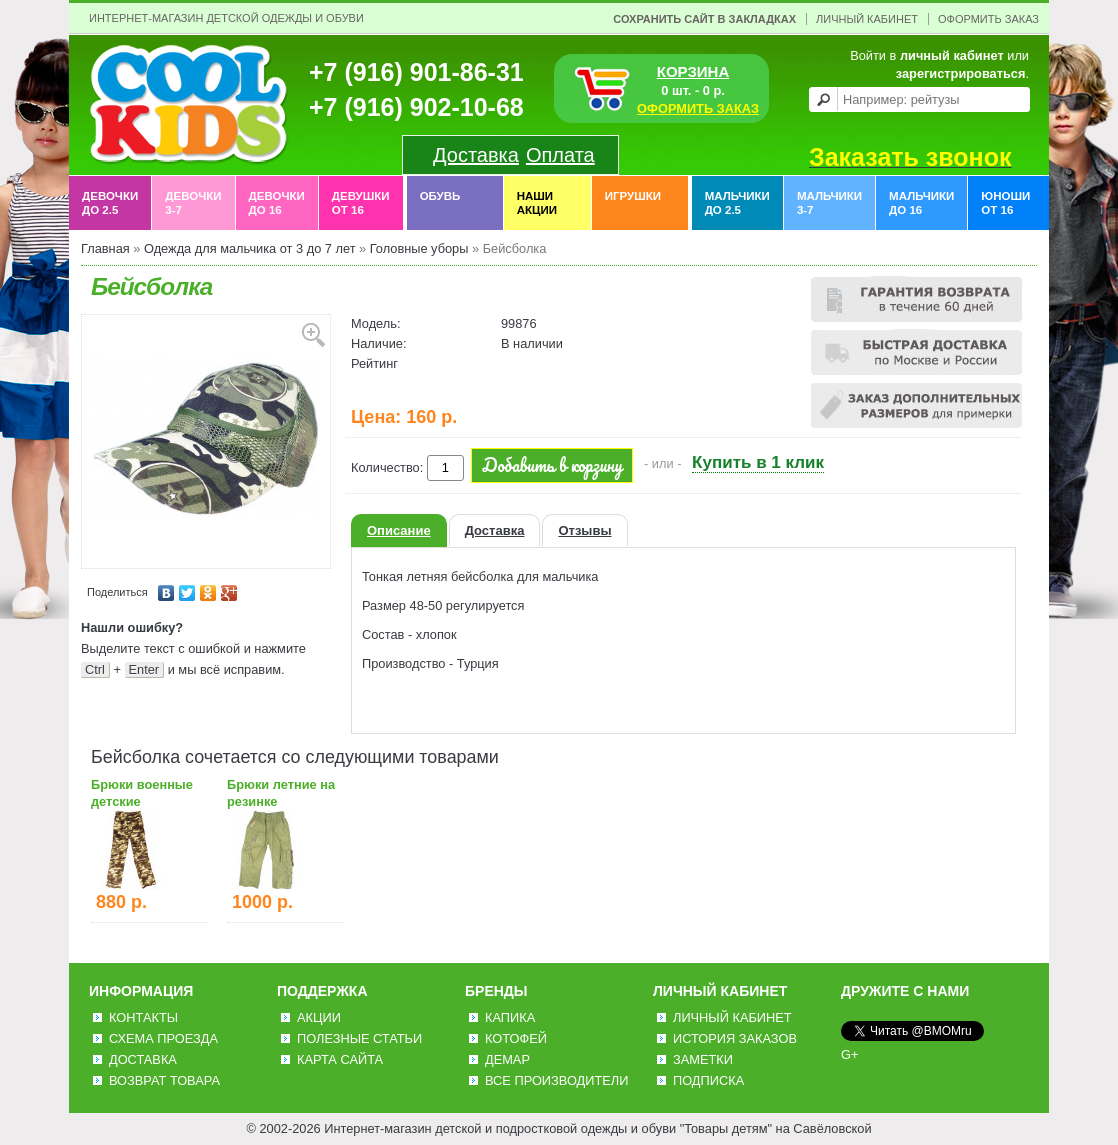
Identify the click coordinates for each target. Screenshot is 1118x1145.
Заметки (703, 1059)
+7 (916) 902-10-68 (416, 107)
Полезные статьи (359, 1038)
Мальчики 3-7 (829, 203)
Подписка (708, 1080)
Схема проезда (163, 1038)
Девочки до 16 (277, 203)
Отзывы (584, 530)
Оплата (560, 155)
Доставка (476, 155)
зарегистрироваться (961, 73)
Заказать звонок (910, 157)
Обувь (440, 203)
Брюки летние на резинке (281, 793)
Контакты (143, 1017)
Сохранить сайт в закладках (704, 19)
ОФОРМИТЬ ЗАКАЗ (698, 108)
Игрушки (633, 203)
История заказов (735, 1038)
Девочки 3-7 (193, 203)
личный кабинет (952, 55)
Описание (399, 530)
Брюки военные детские (142, 793)
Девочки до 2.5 (110, 203)
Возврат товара (164, 1080)
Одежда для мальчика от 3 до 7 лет (250, 248)
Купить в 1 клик (758, 462)
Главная (105, 248)
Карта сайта (340, 1059)
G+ (849, 1054)
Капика (510, 1017)
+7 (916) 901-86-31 (416, 72)
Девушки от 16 (361, 203)
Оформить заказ (988, 19)
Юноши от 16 (1005, 203)
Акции (319, 1017)
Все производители (556, 1080)
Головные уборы (419, 248)
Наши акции (537, 203)
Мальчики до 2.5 (737, 203)
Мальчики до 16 (921, 203)
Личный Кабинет (867, 19)
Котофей (516, 1038)
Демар (507, 1059)
